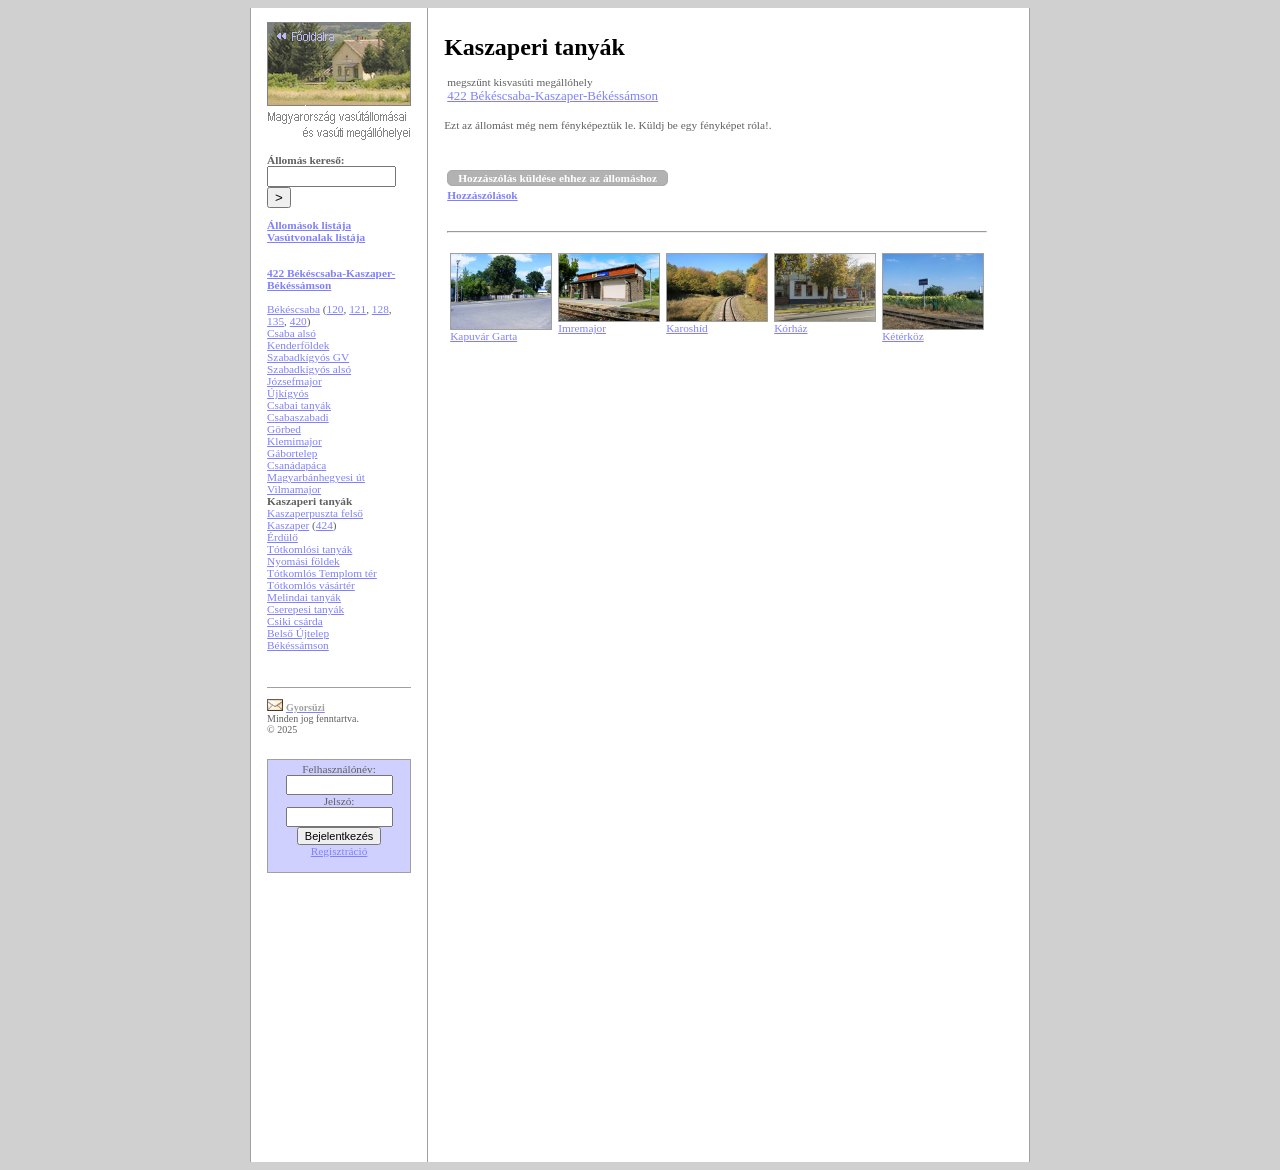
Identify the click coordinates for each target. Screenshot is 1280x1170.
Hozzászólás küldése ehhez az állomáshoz (557, 178)
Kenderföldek (298, 345)
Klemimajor (294, 441)
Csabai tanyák (299, 405)
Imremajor (582, 328)
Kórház (790, 328)
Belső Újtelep (298, 633)
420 (298, 321)
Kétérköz (903, 336)
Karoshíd (687, 328)
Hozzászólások (482, 195)
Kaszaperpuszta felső (315, 513)
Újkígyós (288, 393)
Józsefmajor (294, 381)
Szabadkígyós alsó (309, 369)
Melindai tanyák (304, 597)
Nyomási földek (303, 561)
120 (335, 309)
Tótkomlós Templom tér (322, 573)
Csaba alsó (291, 333)
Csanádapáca (296, 465)
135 (275, 321)
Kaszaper (288, 525)
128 (380, 309)
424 (324, 525)
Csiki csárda (295, 621)
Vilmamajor (294, 489)
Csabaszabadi (298, 417)
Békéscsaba (293, 309)
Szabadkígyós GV (308, 357)
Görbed (284, 429)
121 (357, 309)
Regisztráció (339, 851)
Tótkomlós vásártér (311, 585)
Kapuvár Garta (483, 336)
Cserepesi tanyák (305, 609)
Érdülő (282, 537)
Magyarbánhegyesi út (316, 477)
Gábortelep (292, 453)
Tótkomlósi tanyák (309, 549)
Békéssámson (298, 645)
